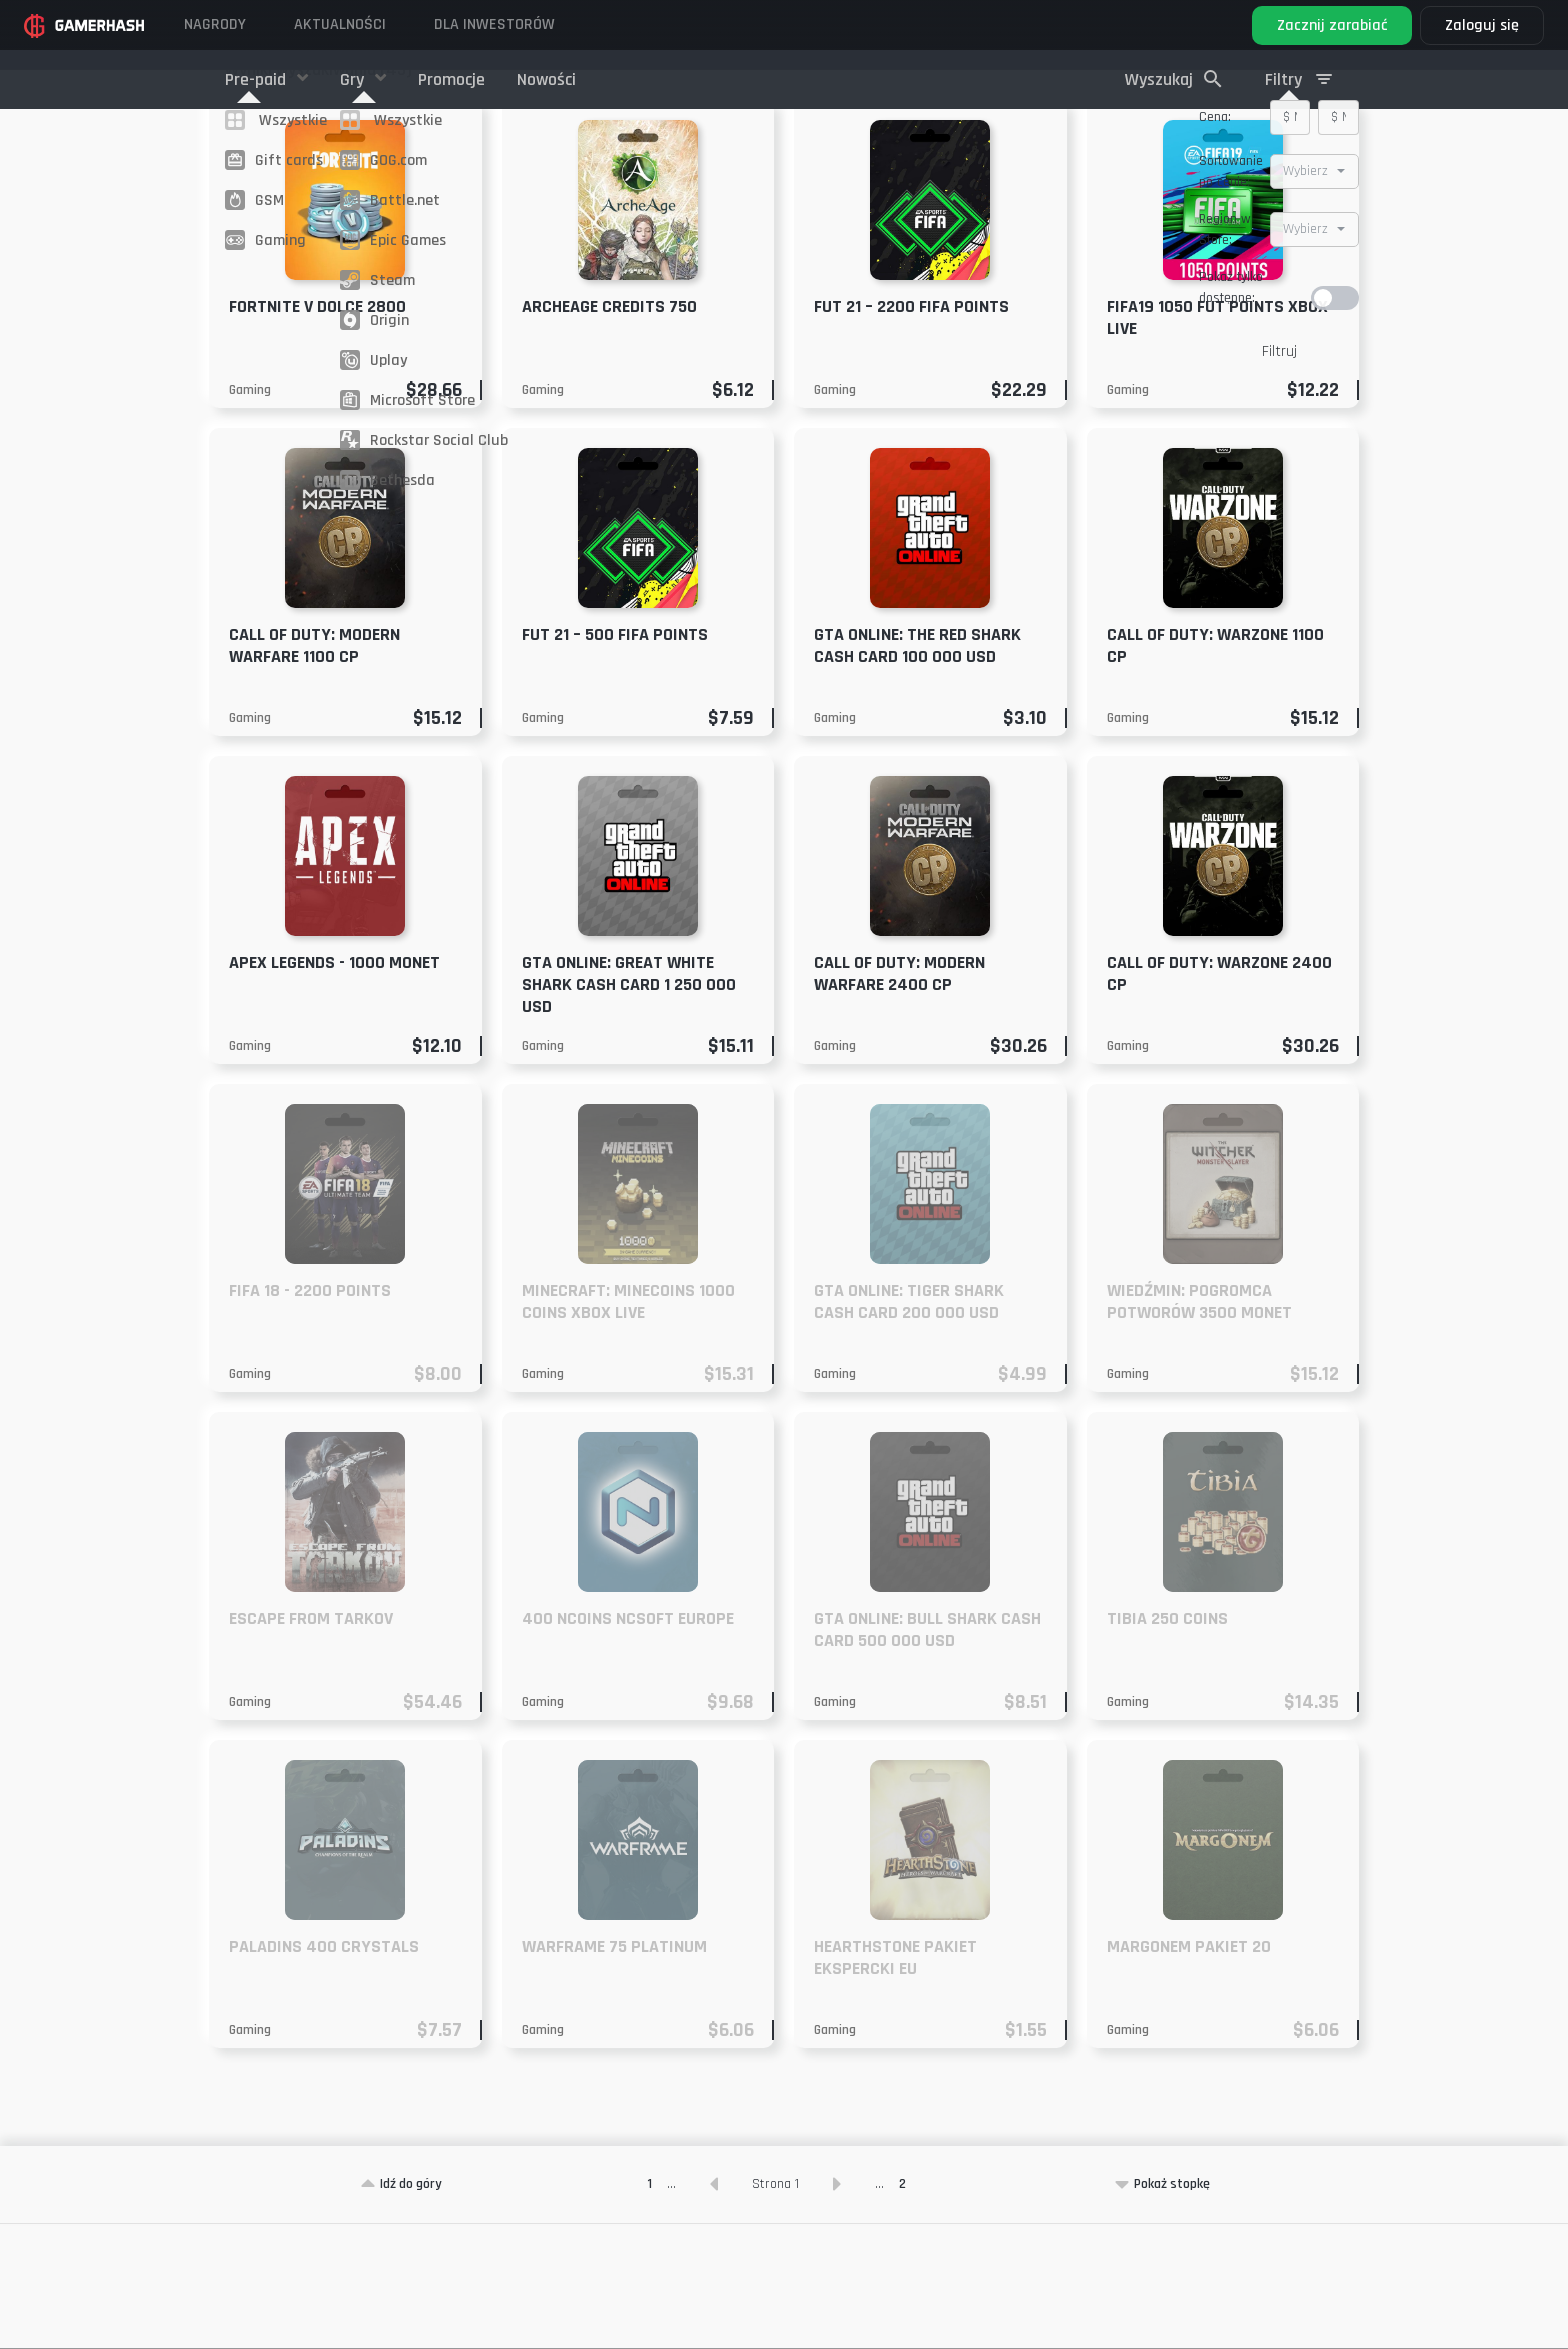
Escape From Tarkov (311, 1743)
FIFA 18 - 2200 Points (310, 1415)
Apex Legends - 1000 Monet (334, 1087)
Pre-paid (257, 79)
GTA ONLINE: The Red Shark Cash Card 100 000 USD (917, 770)
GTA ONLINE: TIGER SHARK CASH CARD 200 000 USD (909, 1426)
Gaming (250, 515)
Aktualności (340, 24)
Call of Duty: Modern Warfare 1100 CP (314, 770)
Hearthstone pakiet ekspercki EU (895, 2082)
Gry (354, 79)
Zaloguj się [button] (1482, 25)
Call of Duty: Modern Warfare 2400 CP (899, 1098)
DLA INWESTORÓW (494, 24)
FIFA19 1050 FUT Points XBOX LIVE (1217, 442)
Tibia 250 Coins (1167, 1743)
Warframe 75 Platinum (614, 2071)
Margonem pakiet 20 (1189, 2071)
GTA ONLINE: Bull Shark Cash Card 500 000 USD (927, 1754)
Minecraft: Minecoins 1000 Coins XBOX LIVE (628, 1426)
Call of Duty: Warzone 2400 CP (1219, 1098)
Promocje (451, 79)
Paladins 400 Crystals (324, 2071)
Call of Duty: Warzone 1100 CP (1215, 770)
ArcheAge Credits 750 (609, 431)
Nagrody (215, 24)
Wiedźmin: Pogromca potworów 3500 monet (1199, 1426)
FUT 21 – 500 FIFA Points (615, 759)
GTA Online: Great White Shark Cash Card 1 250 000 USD (629, 1109)
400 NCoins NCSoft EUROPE (628, 1743)
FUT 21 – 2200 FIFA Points (911, 431)
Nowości (546, 79)
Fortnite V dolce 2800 (317, 431)
